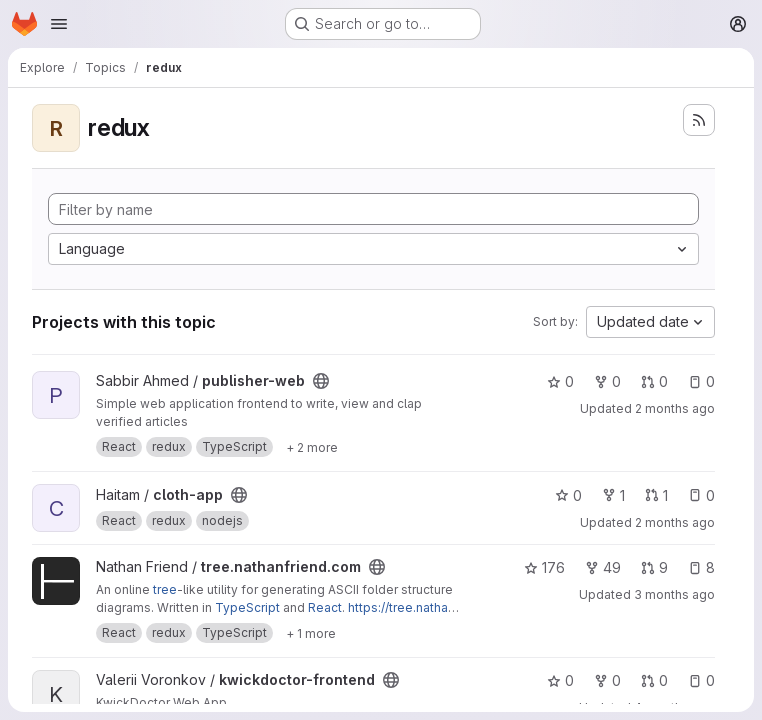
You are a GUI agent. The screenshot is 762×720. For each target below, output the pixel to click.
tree (165, 589)
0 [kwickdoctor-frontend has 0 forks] (607, 680)
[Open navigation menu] (59, 24)
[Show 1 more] (311, 633)
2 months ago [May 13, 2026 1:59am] (675, 522)
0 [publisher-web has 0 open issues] (701, 381)
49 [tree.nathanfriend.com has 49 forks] (603, 567)
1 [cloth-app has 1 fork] (613, 495)
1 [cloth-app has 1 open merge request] (656, 495)
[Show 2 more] (312, 447)
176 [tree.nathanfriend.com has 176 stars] (544, 567)
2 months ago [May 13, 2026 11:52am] (675, 408)
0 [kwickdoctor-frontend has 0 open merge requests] (654, 680)
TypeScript (247, 607)
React (325, 607)
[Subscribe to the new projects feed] (699, 120)
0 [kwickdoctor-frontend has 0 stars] (560, 680)
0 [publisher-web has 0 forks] (607, 381)
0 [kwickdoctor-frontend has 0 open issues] (701, 680)
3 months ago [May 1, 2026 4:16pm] (674, 594)
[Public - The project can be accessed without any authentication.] (321, 381)
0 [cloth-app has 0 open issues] (701, 495)
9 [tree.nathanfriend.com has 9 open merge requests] (654, 567)
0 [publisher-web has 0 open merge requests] (654, 381)
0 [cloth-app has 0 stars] (568, 495)
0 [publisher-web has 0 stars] (560, 381)
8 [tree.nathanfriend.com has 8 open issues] (701, 567)
